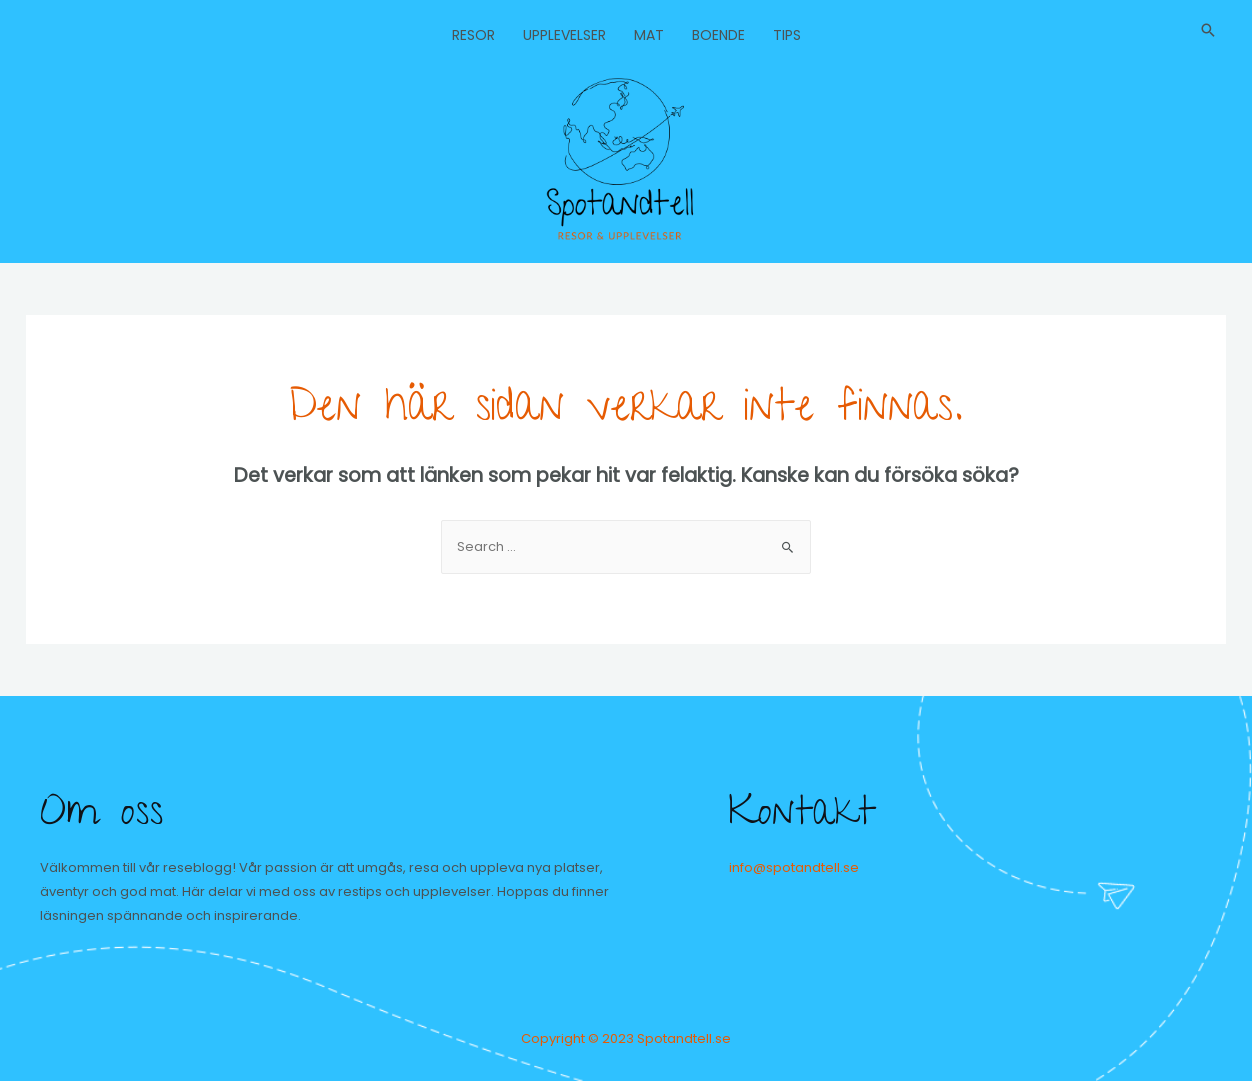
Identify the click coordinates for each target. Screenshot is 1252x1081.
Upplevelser (564, 35)
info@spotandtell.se (794, 867)
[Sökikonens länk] (1208, 30)
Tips (787, 35)
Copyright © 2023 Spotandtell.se (626, 1038)
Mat (649, 35)
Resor (473, 35)
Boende (718, 35)
